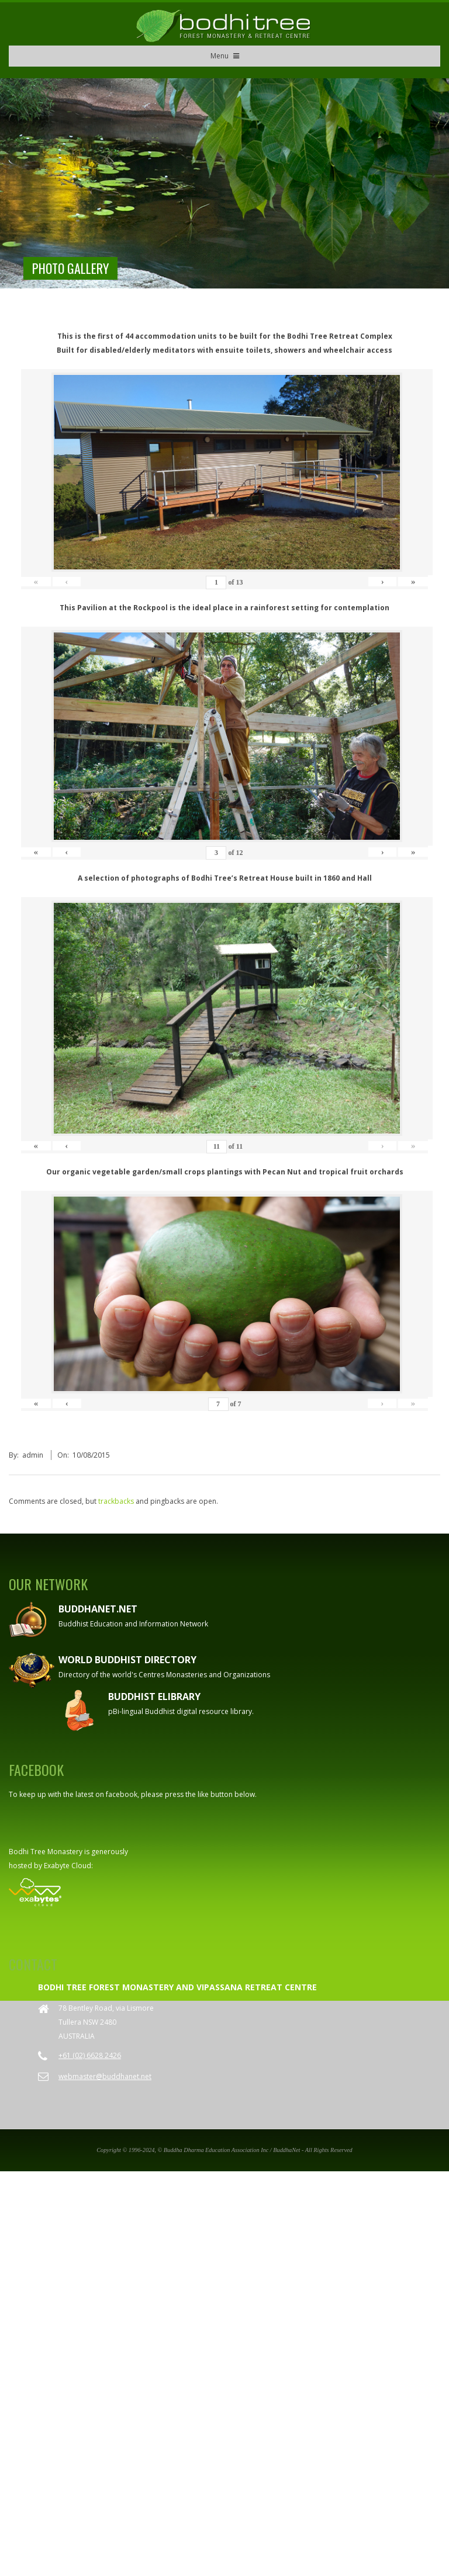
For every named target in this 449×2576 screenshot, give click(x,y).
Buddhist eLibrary (154, 1696)
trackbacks (116, 1501)
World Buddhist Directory (127, 1659)
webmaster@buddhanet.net (104, 2076)
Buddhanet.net (97, 1608)
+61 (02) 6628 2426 (89, 2055)
